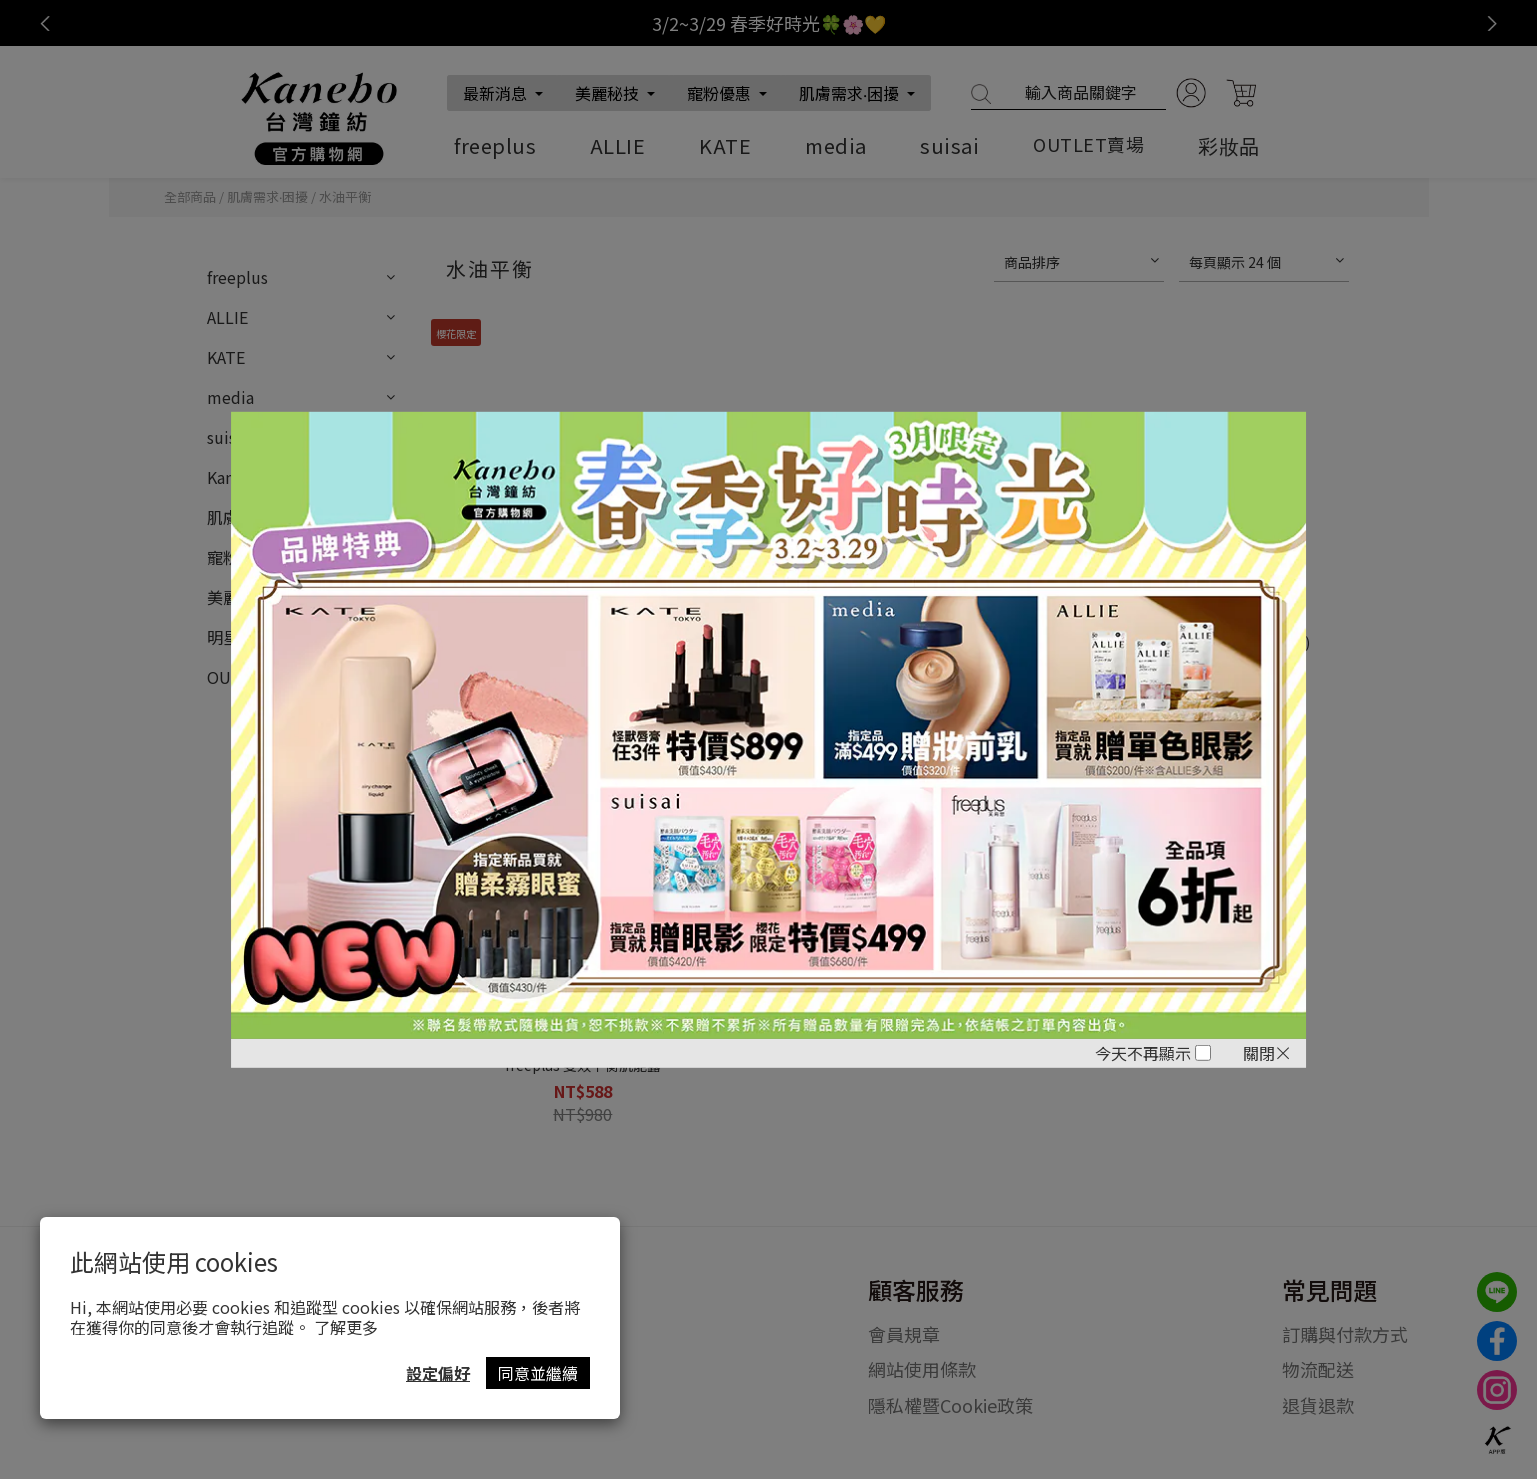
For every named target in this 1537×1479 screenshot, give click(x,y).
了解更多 (346, 1327)
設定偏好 (438, 1373)
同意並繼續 (538, 1373)
